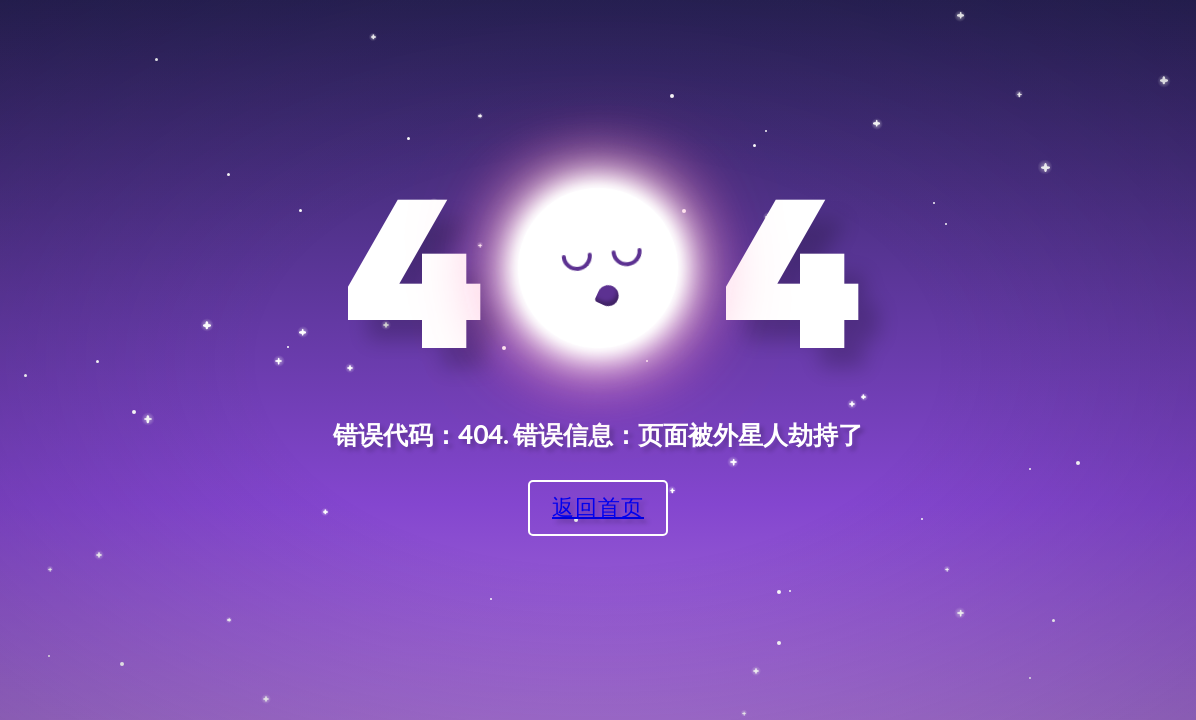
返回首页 (598, 506)
